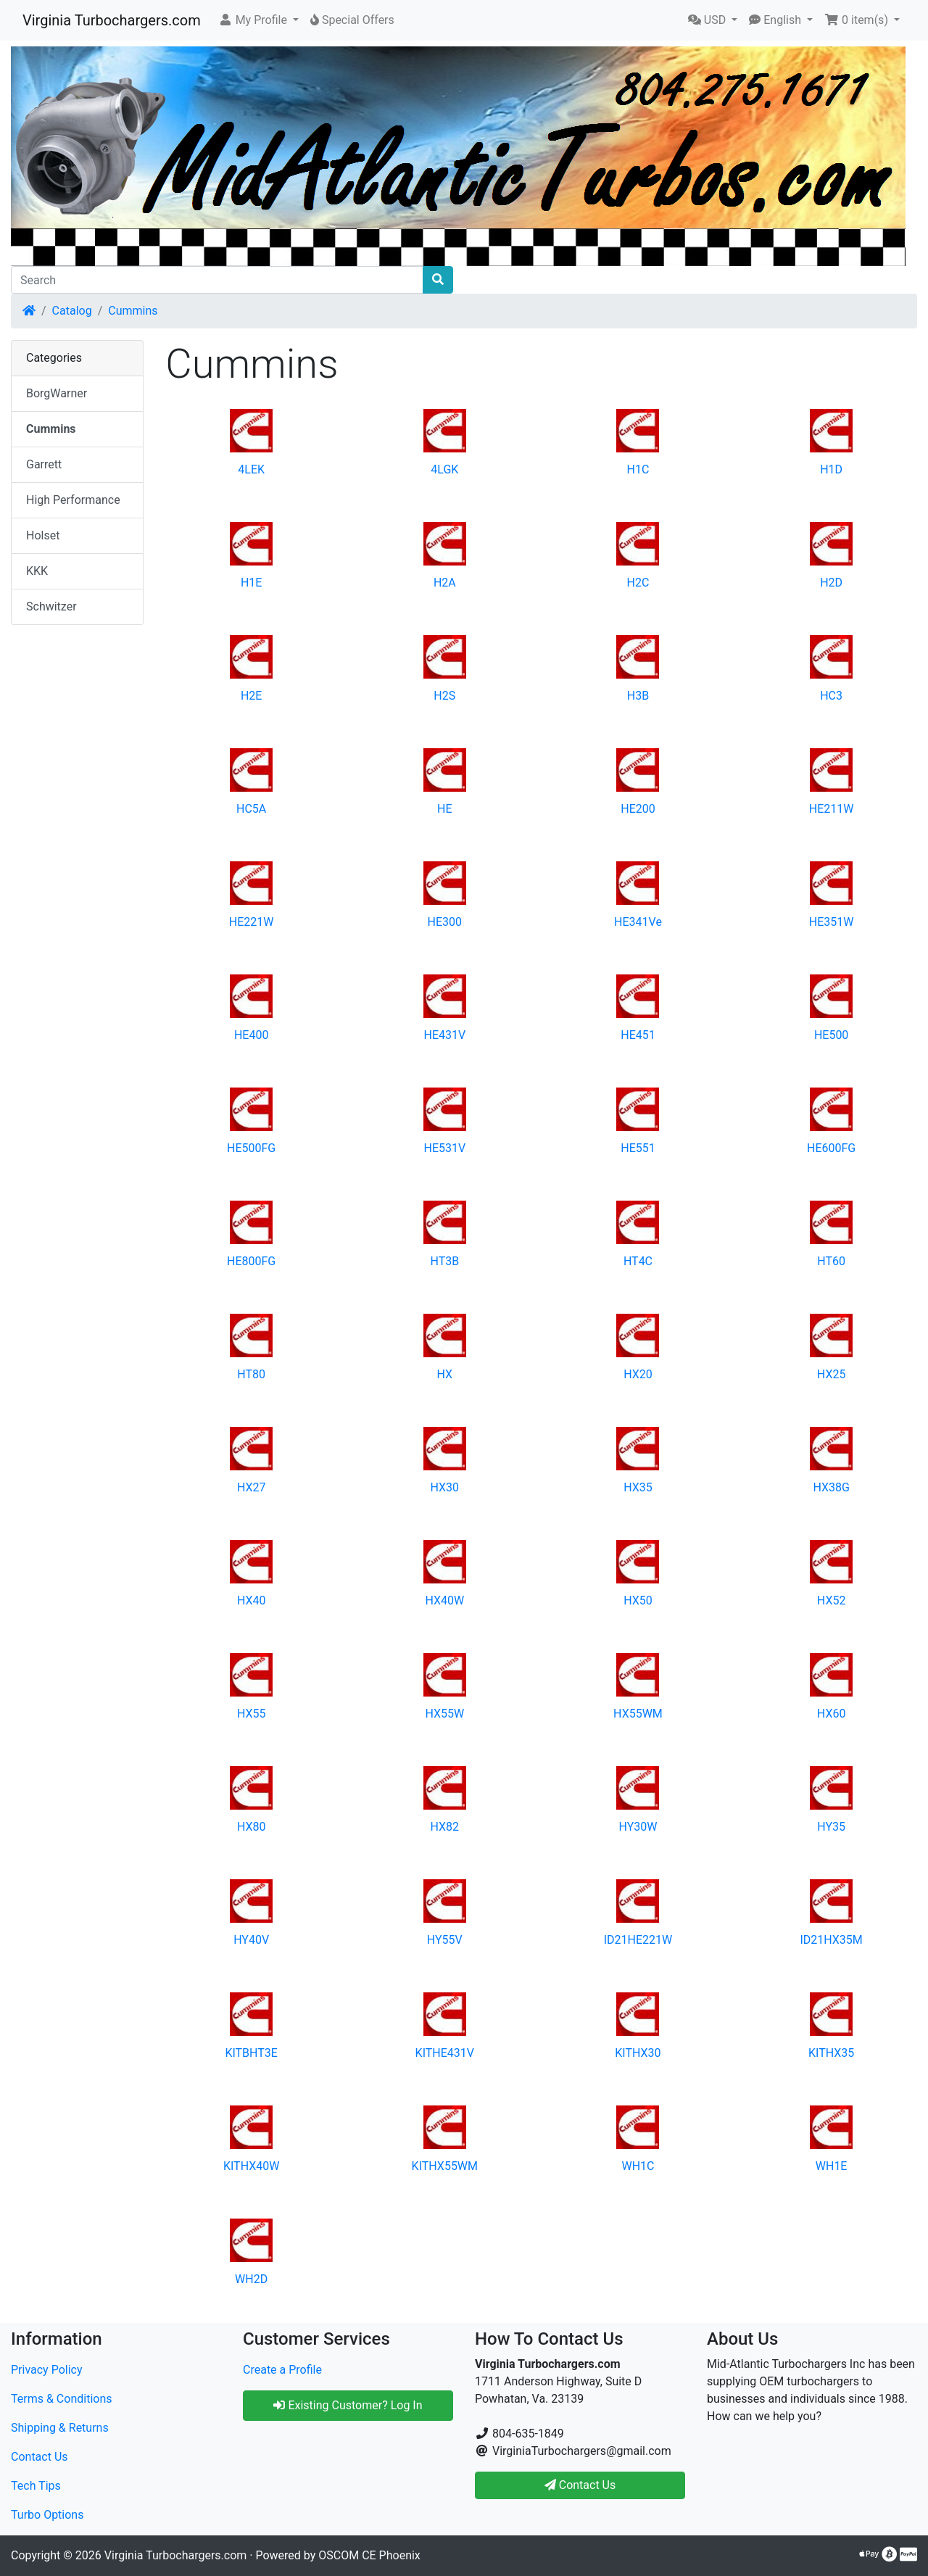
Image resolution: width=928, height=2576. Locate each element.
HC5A (251, 809)
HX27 (251, 1487)
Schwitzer (51, 606)
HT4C (638, 1261)
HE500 (831, 1035)
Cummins (132, 311)
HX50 (638, 1600)
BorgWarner (56, 393)
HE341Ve (638, 922)
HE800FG (251, 1261)
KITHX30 (637, 2053)
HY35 (831, 1827)
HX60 (831, 1713)
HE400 (251, 1035)
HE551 (638, 1148)
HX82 (445, 1827)
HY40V (251, 1940)
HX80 (251, 1827)
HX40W (444, 1600)
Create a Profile (282, 2370)
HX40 (251, 1600)
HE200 (638, 809)
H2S (444, 696)
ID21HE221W (638, 1940)
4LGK (444, 469)
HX (445, 1374)
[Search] (217, 280)
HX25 (831, 1374)
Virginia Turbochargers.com (111, 20)
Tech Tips (36, 2486)
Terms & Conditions (61, 2399)
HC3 (831, 696)
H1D (831, 469)
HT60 (831, 1261)
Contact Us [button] (580, 2485)
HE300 (445, 922)
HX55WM (638, 1713)
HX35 (638, 1487)
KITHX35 (831, 2053)
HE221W (251, 922)
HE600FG (831, 1148)
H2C (638, 582)
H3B (638, 696)
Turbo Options (47, 2515)
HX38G (831, 1487)
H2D (831, 582)
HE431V (444, 1035)
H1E (251, 582)
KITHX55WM (445, 2166)
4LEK (251, 469)
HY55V (445, 1940)
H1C (638, 469)
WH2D (251, 2279)
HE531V (444, 1148)
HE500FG (251, 1148)
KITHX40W (251, 2166)
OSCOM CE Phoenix (369, 2555)
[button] (258, 20)
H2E (251, 696)
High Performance (73, 500)
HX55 (251, 1713)
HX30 (445, 1487)
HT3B (444, 1261)
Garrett (44, 464)
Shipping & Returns (60, 2428)
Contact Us (39, 2457)
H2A (445, 582)
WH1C (637, 2166)
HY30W (637, 1827)
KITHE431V (444, 2053)
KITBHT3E (251, 2053)
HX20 (638, 1374)
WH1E (832, 2166)
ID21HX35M (831, 1940)
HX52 (831, 1600)
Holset (42, 535)
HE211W (831, 809)
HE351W (831, 922)
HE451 (638, 1035)
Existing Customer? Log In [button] (347, 2405)
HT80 (251, 1374)
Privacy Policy (47, 2370)
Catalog (72, 311)
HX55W (444, 1713)
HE (444, 809)
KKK (37, 571)
